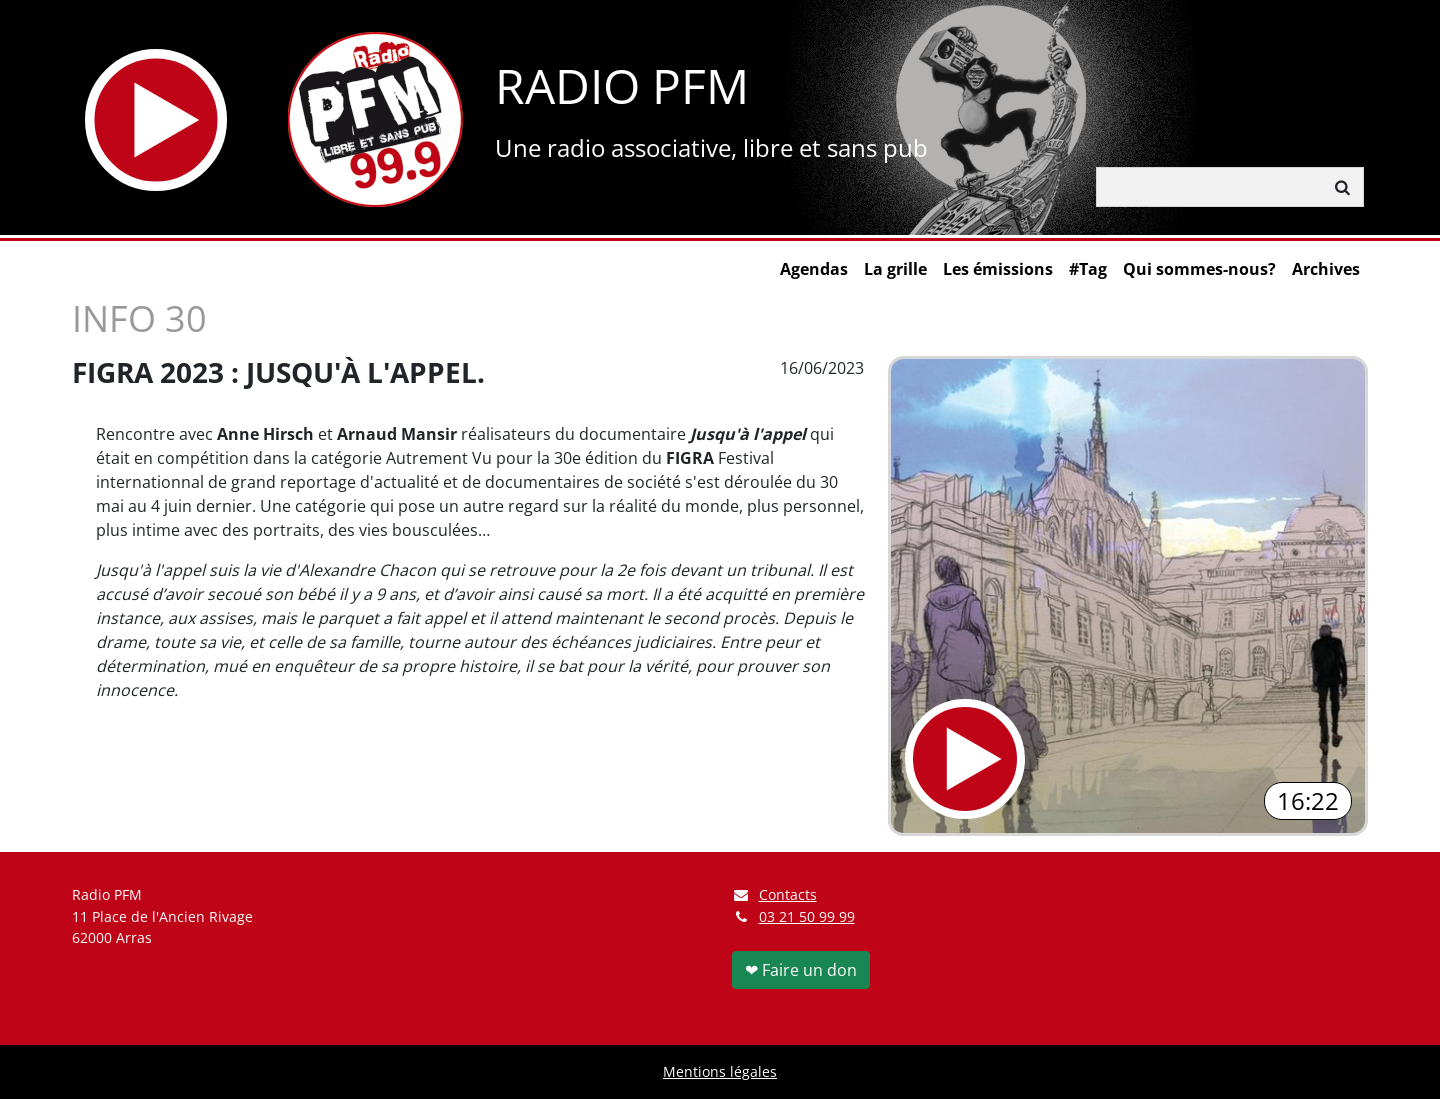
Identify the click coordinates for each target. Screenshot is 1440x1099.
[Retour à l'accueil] (375, 119)
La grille (895, 269)
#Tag (1088, 269)
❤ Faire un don (801, 970)
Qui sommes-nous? (1199, 269)
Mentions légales (720, 1071)
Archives (1326, 269)
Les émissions (998, 269)
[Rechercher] (1210, 187)
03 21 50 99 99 (807, 916)
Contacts (774, 894)
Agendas (814, 269)
